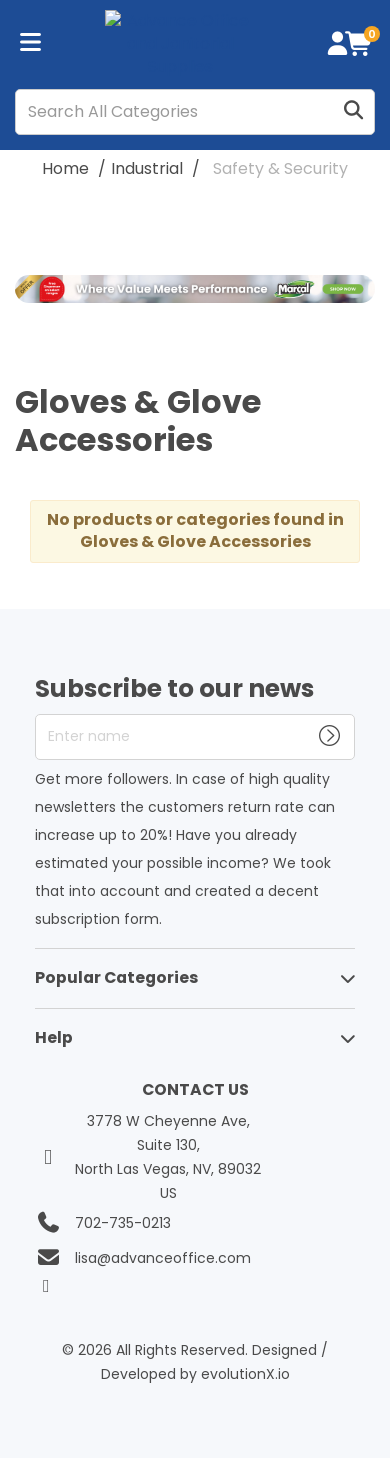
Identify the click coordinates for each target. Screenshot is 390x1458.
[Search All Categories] (195, 112)
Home (65, 168)
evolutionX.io (245, 1374)
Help (54, 1037)
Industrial (147, 168)
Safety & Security (280, 168)
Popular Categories (116, 977)
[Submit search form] (353, 111)
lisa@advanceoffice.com (163, 1258)
